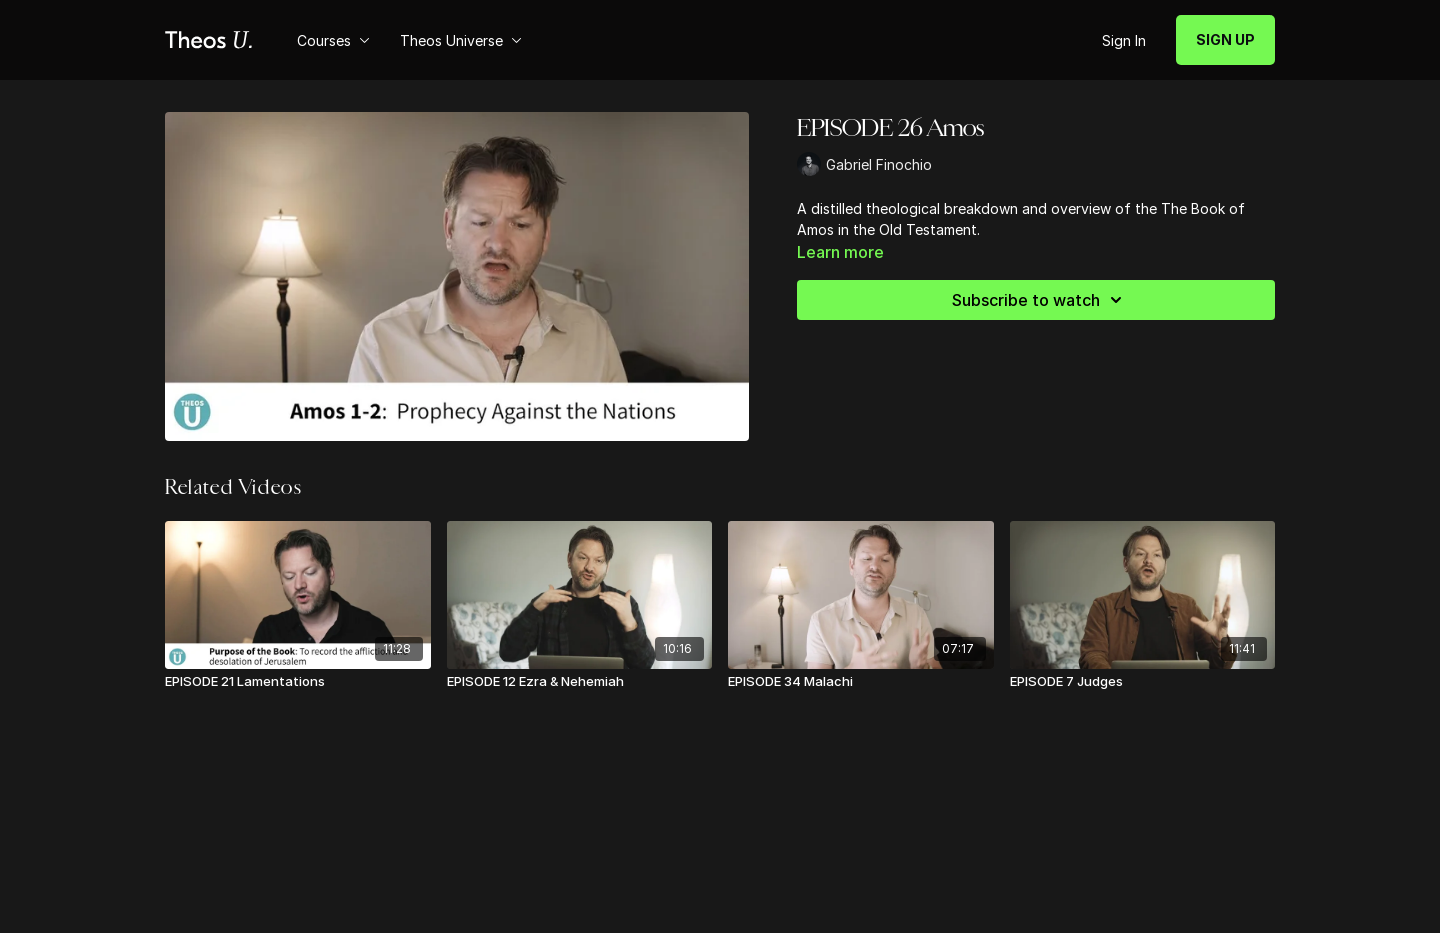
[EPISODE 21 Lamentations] (298, 682)
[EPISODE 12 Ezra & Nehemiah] (580, 682)
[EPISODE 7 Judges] (1143, 682)
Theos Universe (461, 40)
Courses (333, 40)
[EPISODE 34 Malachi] (861, 682)
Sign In (1124, 40)
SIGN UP (1225, 39)
